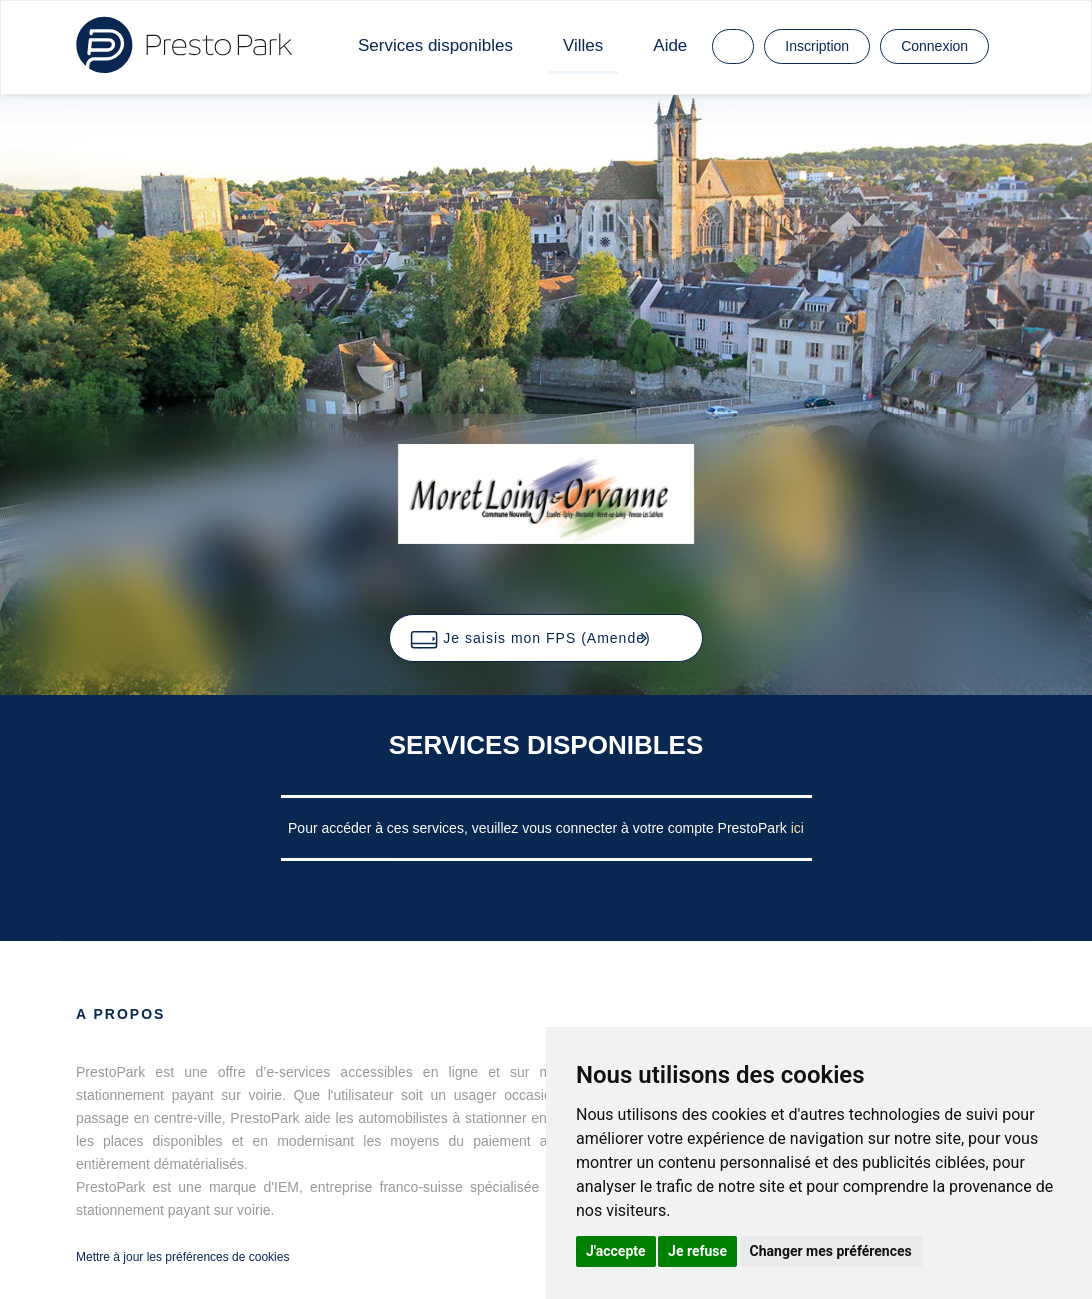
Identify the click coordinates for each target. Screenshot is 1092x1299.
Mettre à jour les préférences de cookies (182, 1257)
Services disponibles (435, 45)
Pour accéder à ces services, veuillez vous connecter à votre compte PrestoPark (539, 828)
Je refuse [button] (697, 1251)
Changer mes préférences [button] (831, 1251)
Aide (670, 45)
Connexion (934, 46)
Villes (583, 45)
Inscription (817, 46)
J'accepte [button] (616, 1251)
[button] (545, 638)
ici (797, 828)
